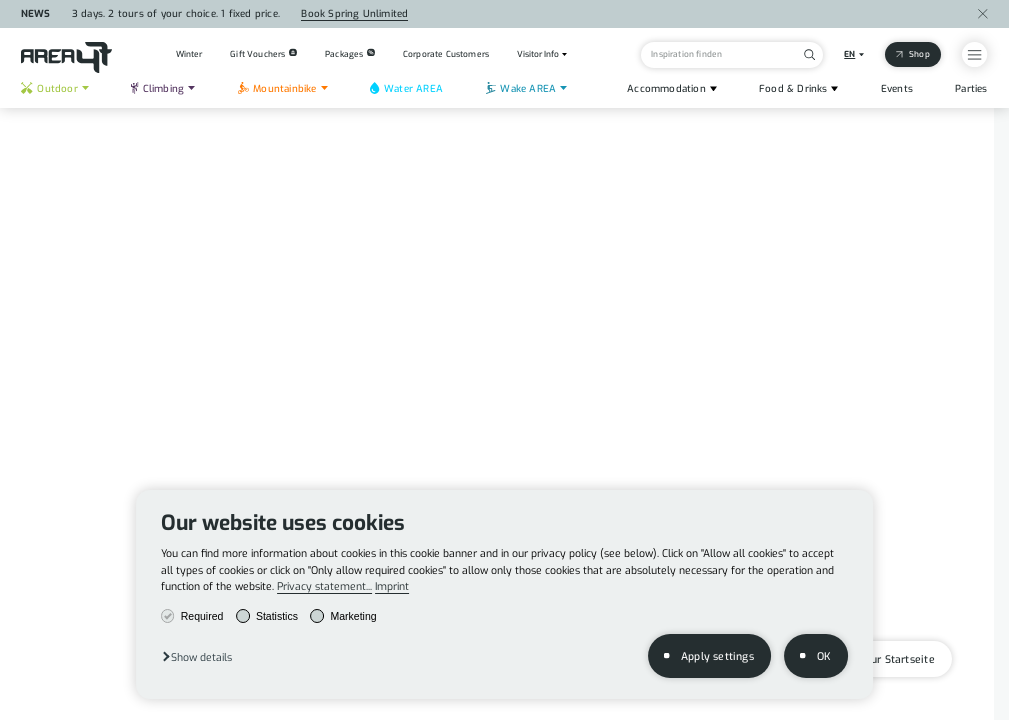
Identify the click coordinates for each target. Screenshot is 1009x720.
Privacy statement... (324, 586)
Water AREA (406, 88)
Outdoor (49, 88)
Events (897, 88)
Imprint (392, 586)
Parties (971, 88)
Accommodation (666, 88)
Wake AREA (521, 88)
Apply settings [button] (717, 656)
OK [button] (823, 656)
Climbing (157, 88)
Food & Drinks (793, 88)
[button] (196, 656)
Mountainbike (277, 88)
